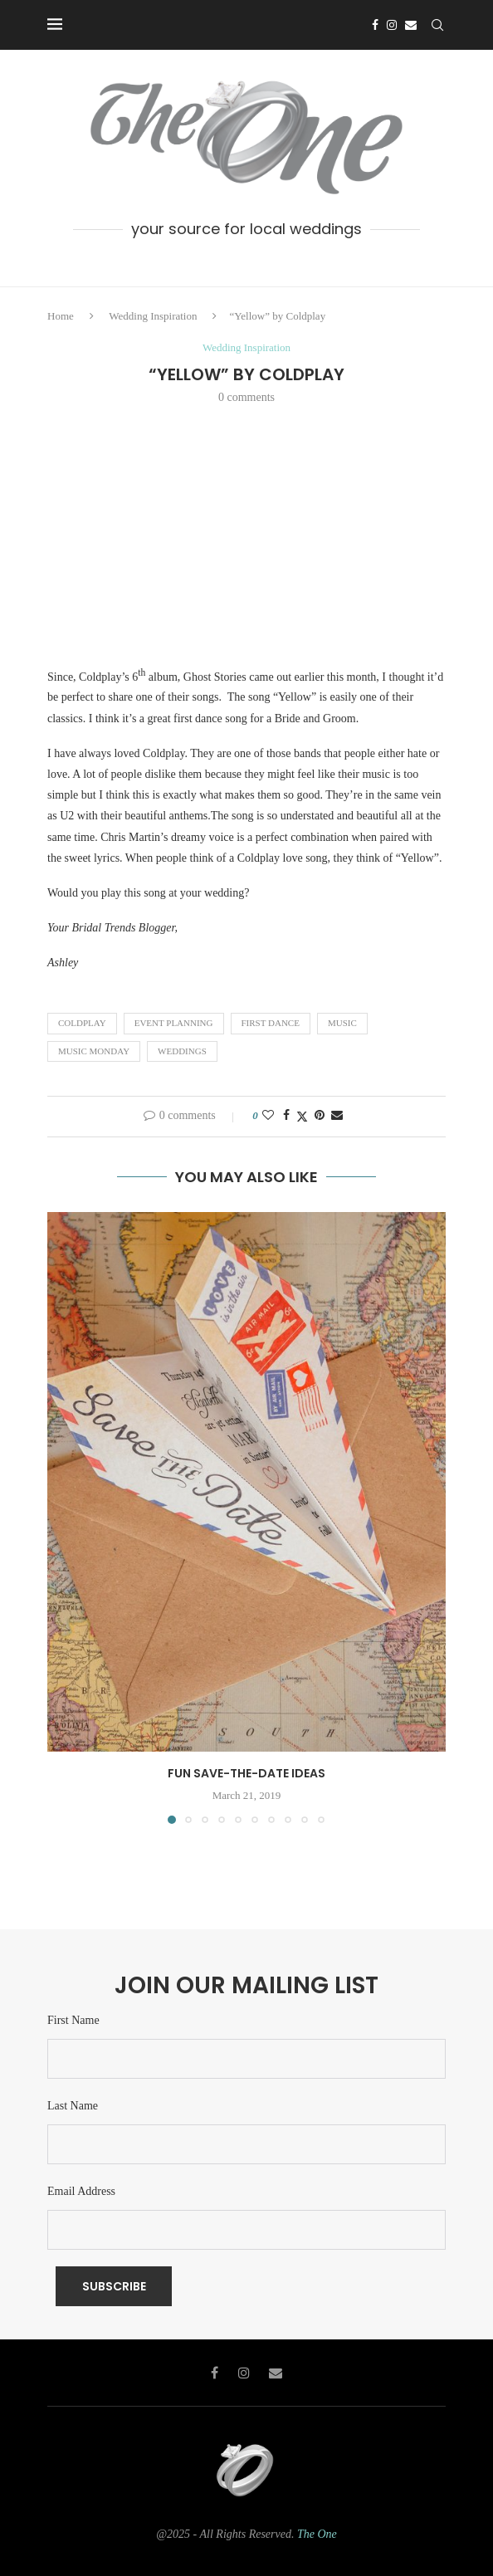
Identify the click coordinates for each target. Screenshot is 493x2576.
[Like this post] (268, 1115)
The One (317, 2534)
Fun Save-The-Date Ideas (246, 1773)
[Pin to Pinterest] (320, 1115)
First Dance (271, 1023)
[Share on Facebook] (286, 1115)
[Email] (411, 25)
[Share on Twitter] (302, 1116)
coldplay (82, 1023)
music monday (93, 1051)
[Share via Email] (337, 1115)
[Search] (437, 25)
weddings (182, 1051)
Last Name (72, 2105)
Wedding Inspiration (153, 316)
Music (342, 1023)
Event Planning (173, 1023)
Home (60, 316)
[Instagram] (392, 25)
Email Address (81, 2191)
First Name (73, 2020)
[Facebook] (375, 25)
